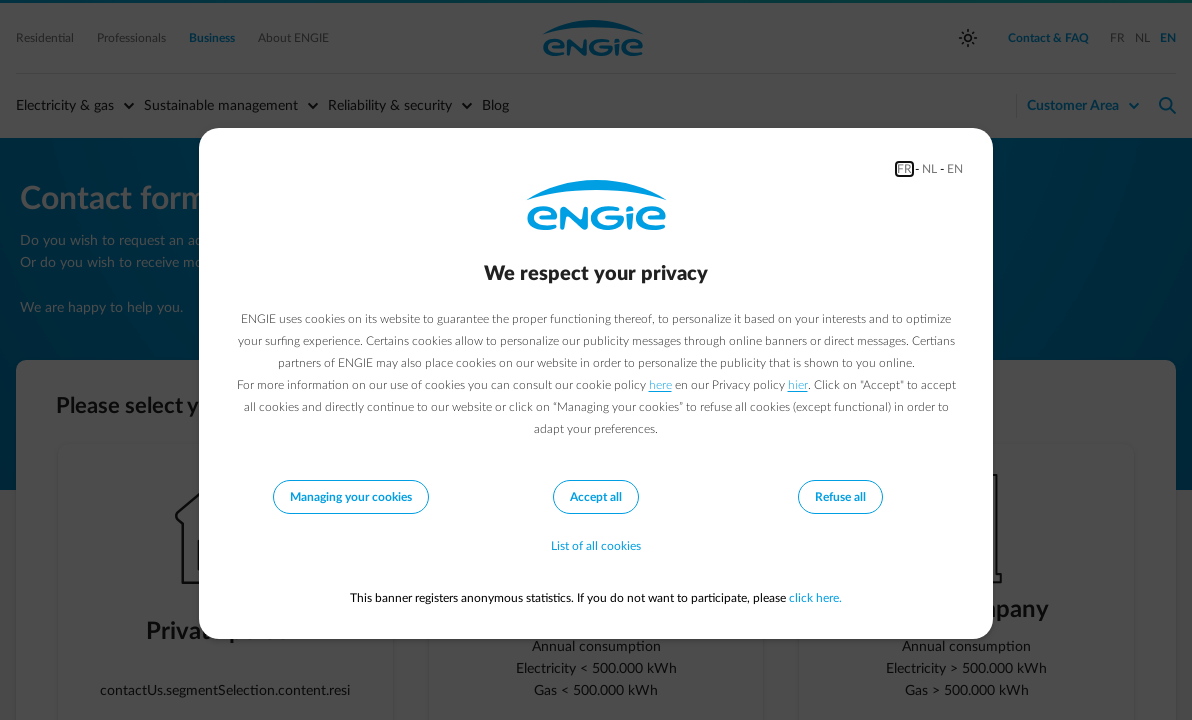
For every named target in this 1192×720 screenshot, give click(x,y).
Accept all (596, 497)
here (660, 385)
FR (904, 169)
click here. (815, 598)
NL (929, 169)
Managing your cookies (351, 497)
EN (955, 169)
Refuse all (840, 497)
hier (798, 385)
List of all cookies (596, 546)
